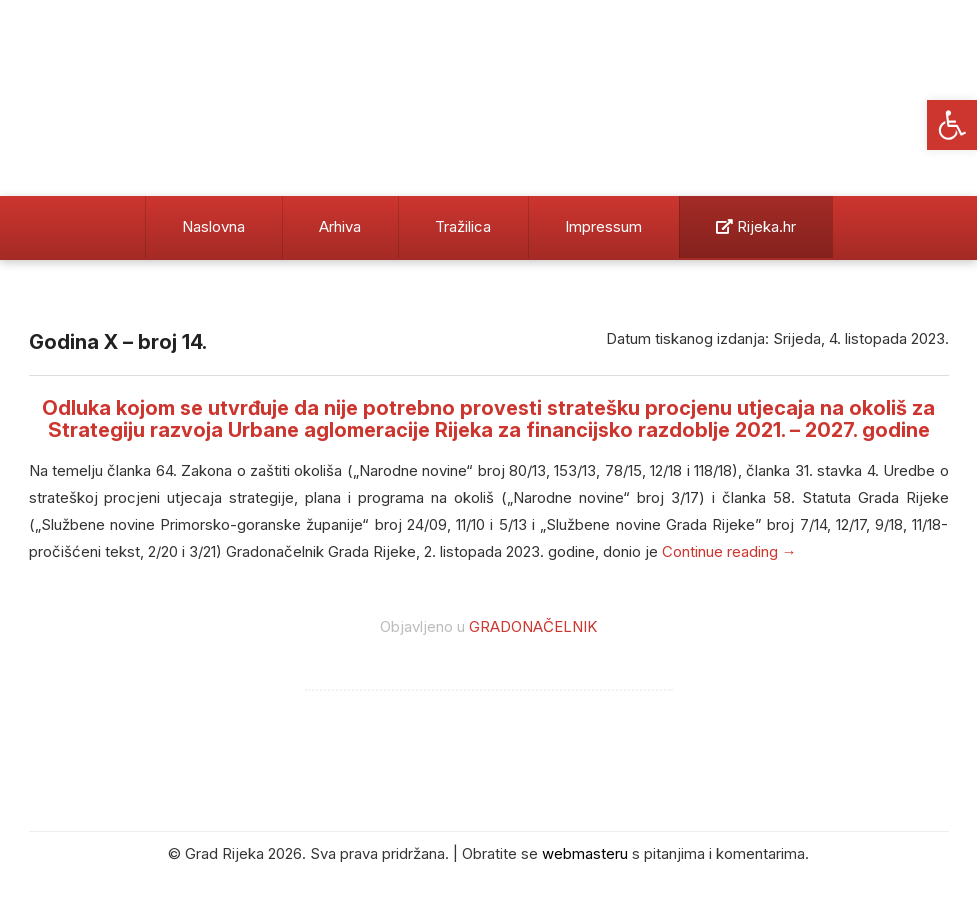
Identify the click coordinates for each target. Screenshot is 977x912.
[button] (952, 125)
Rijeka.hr (756, 226)
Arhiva (340, 226)
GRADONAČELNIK (533, 626)
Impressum (603, 226)
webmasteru (585, 853)
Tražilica (463, 226)
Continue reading (729, 551)
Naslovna (213, 226)
